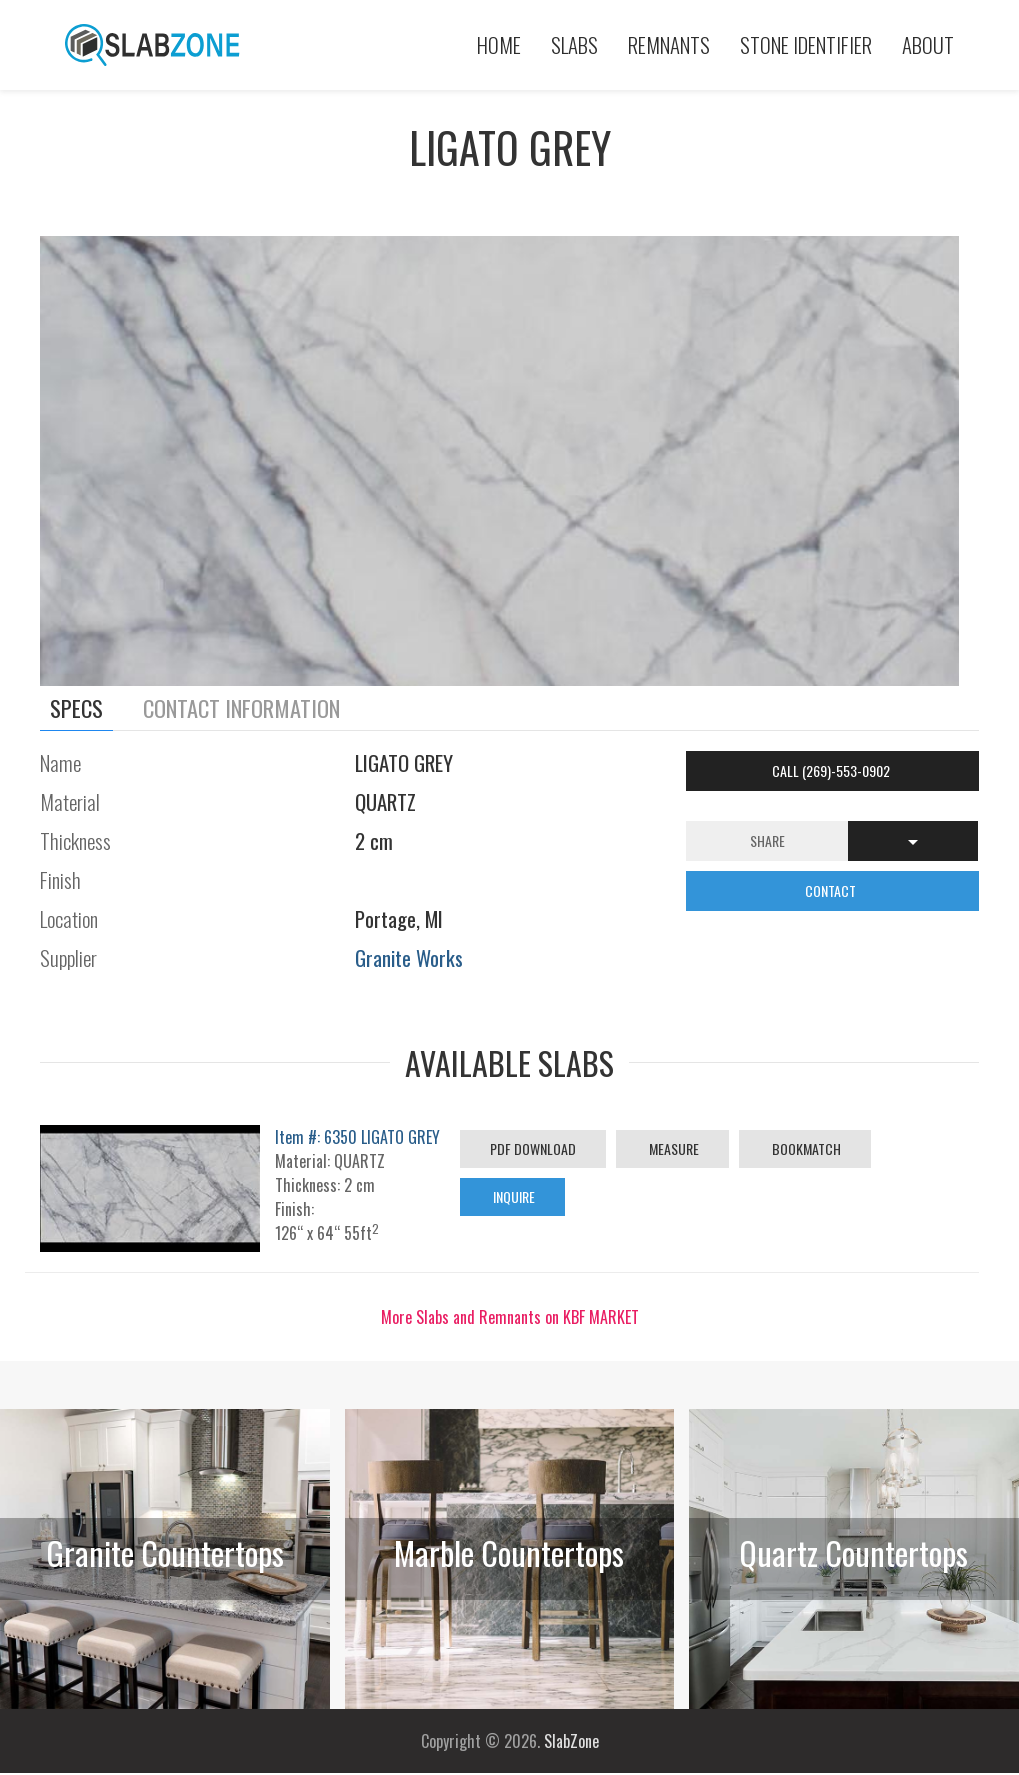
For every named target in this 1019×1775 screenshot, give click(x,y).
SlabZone (571, 1741)
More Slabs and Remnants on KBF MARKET (510, 1317)
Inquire (512, 1196)
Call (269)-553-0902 (832, 770)
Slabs (574, 44)
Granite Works (409, 957)
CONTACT (832, 890)
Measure (672, 1148)
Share (767, 840)
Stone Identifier (806, 44)
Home (499, 44)
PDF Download (533, 1148)
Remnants (669, 44)
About (928, 44)
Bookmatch (805, 1148)
